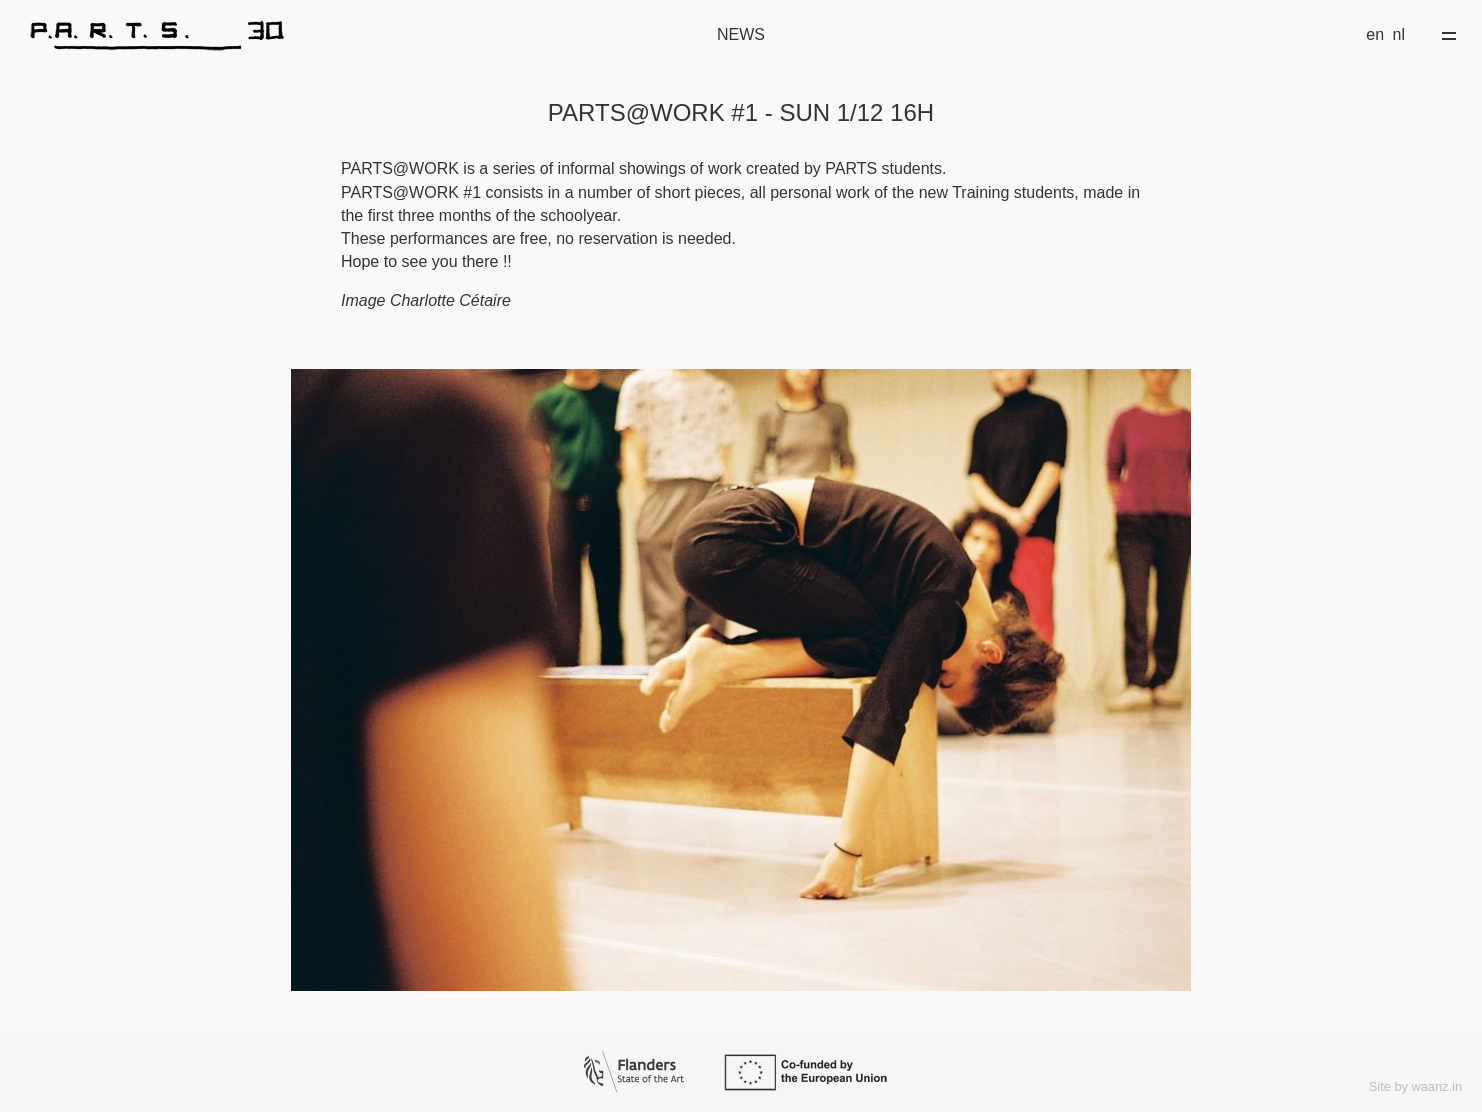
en (1375, 34)
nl (1399, 34)
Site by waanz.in (1415, 1086)
